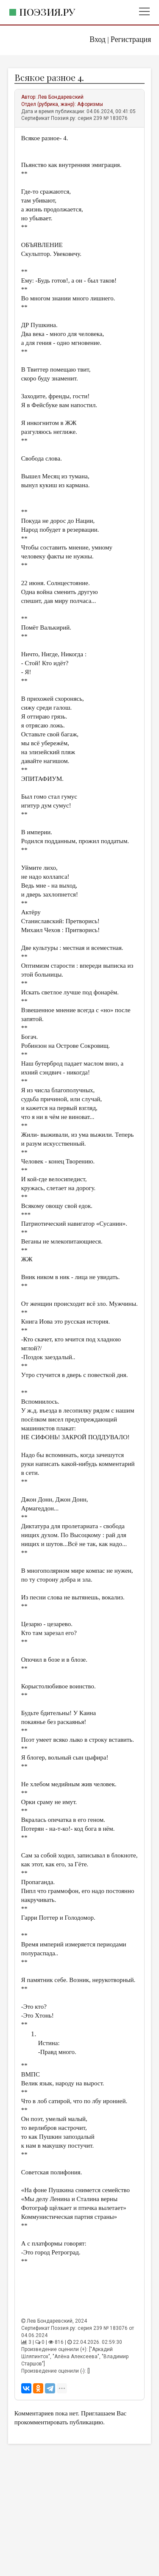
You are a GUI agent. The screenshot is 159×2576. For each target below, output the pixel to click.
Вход (97, 39)
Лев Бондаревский (61, 97)
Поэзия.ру (47, 11)
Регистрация (131, 39)
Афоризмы (90, 104)
